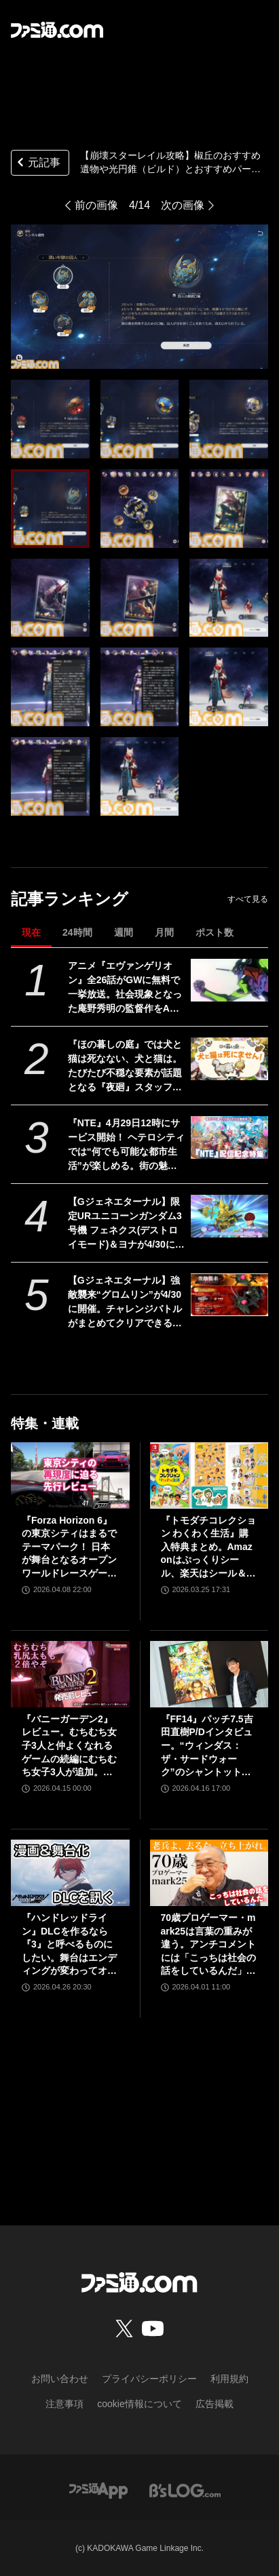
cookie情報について (139, 2403)
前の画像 (96, 205)
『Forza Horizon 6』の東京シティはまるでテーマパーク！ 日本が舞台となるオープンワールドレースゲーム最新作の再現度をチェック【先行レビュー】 (69, 1548)
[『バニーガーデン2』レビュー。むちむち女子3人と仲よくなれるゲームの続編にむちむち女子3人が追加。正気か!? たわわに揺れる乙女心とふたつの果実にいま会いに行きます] (70, 1674)
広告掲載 (215, 2403)
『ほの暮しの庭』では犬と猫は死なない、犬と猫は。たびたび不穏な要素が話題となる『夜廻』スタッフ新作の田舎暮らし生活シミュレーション (125, 1066)
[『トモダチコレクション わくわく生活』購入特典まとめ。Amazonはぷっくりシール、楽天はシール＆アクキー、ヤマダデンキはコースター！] (209, 1475)
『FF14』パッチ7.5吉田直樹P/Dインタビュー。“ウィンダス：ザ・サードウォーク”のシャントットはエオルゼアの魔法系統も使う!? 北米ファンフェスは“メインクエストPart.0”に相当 (208, 1746)
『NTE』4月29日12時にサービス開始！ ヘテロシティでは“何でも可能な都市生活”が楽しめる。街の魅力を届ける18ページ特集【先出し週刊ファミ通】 (126, 1145)
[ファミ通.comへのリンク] (57, 30)
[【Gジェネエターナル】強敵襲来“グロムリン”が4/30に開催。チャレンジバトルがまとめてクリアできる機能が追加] (229, 1295)
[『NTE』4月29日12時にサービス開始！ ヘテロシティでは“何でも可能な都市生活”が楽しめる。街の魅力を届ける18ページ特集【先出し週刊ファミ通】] (229, 1138)
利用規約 (229, 2378)
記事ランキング (69, 899)
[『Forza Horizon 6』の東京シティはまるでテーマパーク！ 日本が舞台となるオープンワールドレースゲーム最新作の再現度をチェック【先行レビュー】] (70, 1475)
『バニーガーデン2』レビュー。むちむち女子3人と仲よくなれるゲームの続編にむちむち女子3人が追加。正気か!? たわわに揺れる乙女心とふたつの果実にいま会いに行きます (69, 1746)
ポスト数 (215, 932)
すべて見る (247, 899)
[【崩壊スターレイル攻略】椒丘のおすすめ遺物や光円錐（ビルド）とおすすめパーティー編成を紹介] (50, 419)
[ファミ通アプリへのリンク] (98, 2489)
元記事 (37, 164)
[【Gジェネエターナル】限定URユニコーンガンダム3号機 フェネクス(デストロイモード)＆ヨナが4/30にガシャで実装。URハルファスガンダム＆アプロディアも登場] (229, 1216)
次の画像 (182, 205)
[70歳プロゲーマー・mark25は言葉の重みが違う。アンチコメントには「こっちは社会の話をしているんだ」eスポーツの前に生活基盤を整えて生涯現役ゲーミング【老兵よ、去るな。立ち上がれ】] (209, 1873)
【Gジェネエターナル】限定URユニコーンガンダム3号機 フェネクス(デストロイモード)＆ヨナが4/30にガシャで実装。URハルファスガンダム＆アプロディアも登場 (126, 1224)
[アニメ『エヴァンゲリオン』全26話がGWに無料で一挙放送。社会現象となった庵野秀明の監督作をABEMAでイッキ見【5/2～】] (229, 980)
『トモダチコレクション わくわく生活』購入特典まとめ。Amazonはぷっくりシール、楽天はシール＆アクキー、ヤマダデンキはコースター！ (208, 1548)
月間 (164, 932)
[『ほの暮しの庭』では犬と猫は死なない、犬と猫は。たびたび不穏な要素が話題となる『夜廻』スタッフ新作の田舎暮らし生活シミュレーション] (229, 1059)
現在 (31, 932)
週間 (123, 932)
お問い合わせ (59, 2378)
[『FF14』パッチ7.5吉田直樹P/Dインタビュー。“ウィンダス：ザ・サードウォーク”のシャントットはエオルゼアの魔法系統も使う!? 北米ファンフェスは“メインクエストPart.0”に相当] (209, 1674)
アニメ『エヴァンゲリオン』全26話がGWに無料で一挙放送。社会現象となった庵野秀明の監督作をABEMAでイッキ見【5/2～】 (125, 988)
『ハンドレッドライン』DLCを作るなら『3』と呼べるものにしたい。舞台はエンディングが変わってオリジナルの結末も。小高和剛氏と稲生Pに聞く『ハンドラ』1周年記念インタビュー (69, 1945)
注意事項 (64, 2403)
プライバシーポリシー (149, 2378)
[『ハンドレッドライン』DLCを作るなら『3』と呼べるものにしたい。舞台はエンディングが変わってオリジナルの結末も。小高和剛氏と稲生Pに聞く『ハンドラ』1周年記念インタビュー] (70, 1873)
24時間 (77, 932)
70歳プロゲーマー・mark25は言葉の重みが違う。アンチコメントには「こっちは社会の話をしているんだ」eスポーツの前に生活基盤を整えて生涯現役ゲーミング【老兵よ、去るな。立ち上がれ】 (208, 1945)
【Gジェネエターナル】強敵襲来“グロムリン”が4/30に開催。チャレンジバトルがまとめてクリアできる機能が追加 (125, 1302)
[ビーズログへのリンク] (185, 2489)
